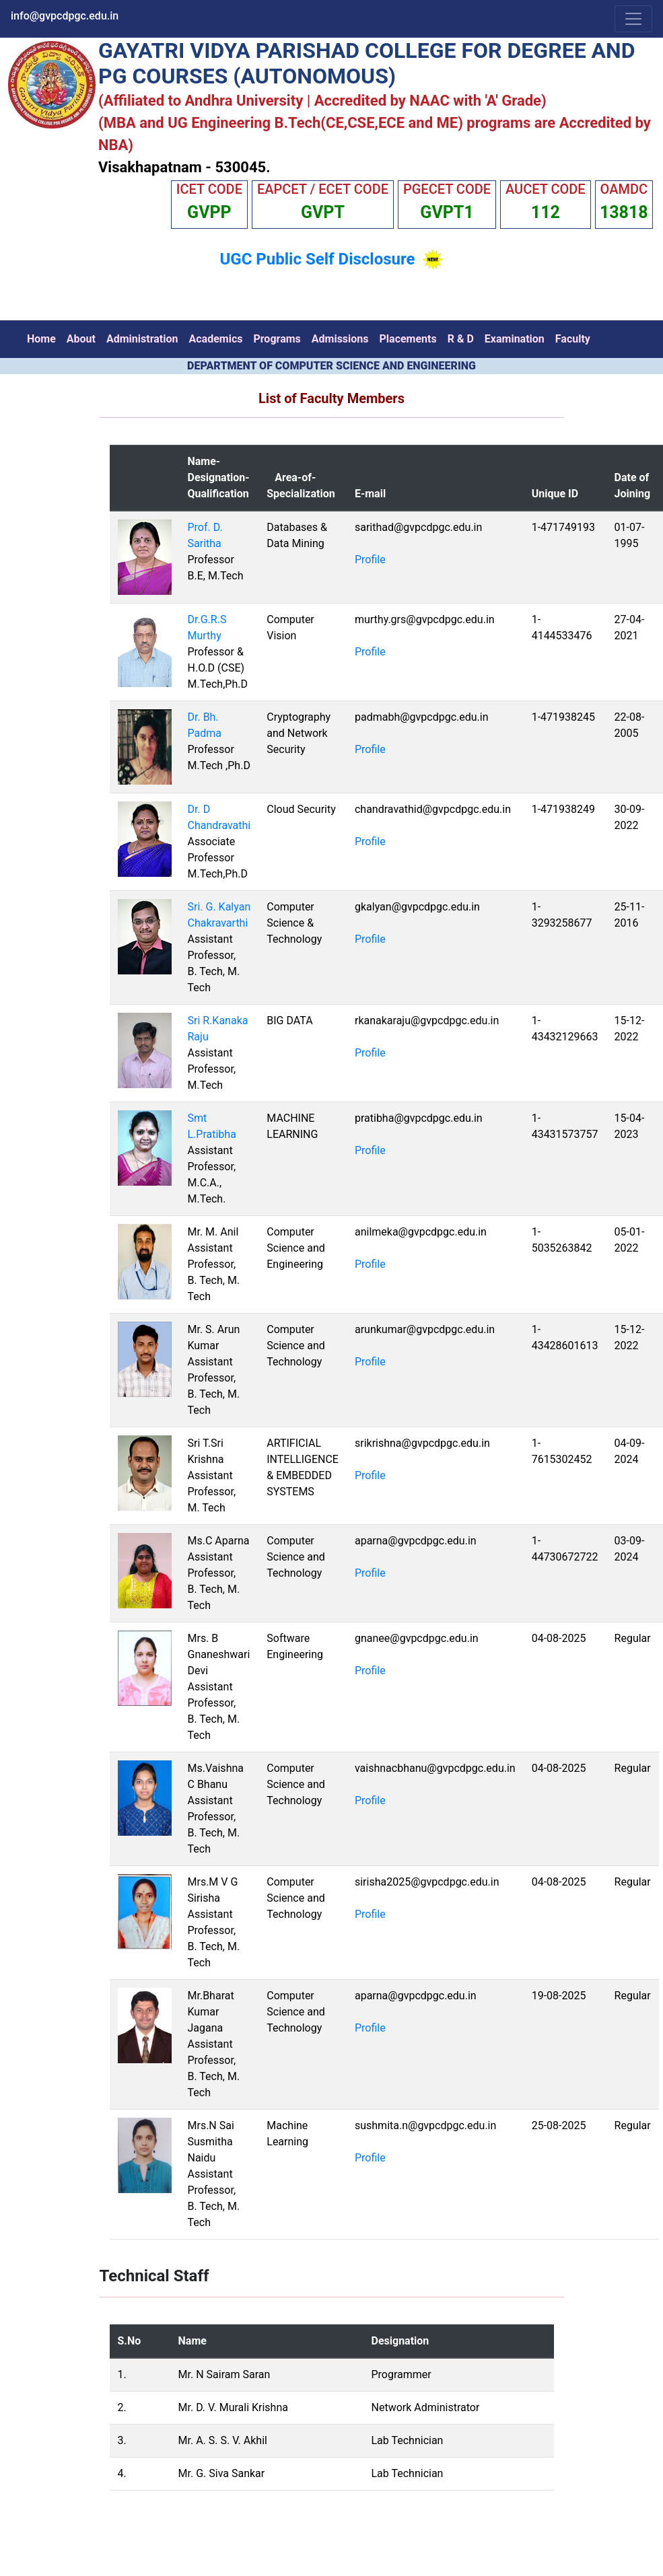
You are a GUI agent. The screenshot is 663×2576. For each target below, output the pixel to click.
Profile (370, 559)
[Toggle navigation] (633, 18)
